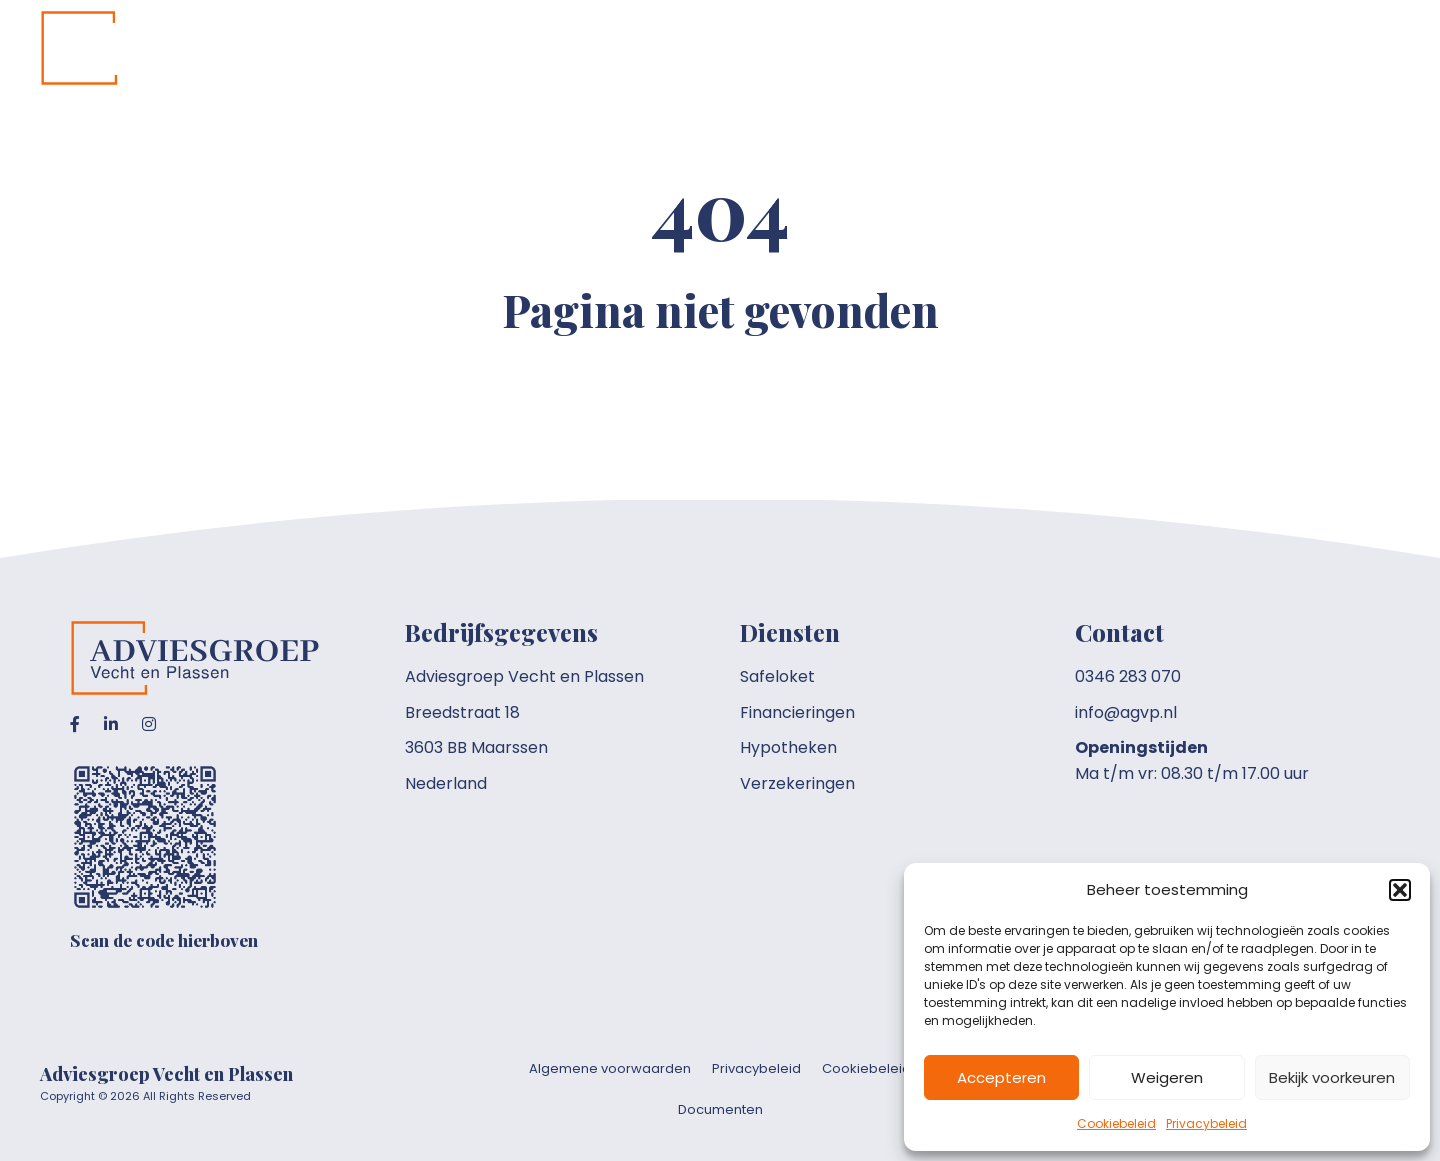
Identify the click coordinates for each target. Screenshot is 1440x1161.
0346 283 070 (1128, 676)
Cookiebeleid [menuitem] (866, 1068)
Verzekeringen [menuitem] (797, 783)
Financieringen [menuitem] (797, 712)
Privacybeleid (1206, 1123)
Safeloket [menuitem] (777, 676)
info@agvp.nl (1126, 712)
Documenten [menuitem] (720, 1109)
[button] (1400, 890)
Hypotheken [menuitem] (788, 747)
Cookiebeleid (1116, 1123)
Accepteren (1001, 1077)
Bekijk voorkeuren (1332, 1077)
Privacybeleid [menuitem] (756, 1068)
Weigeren (1167, 1077)
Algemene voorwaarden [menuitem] (610, 1068)
